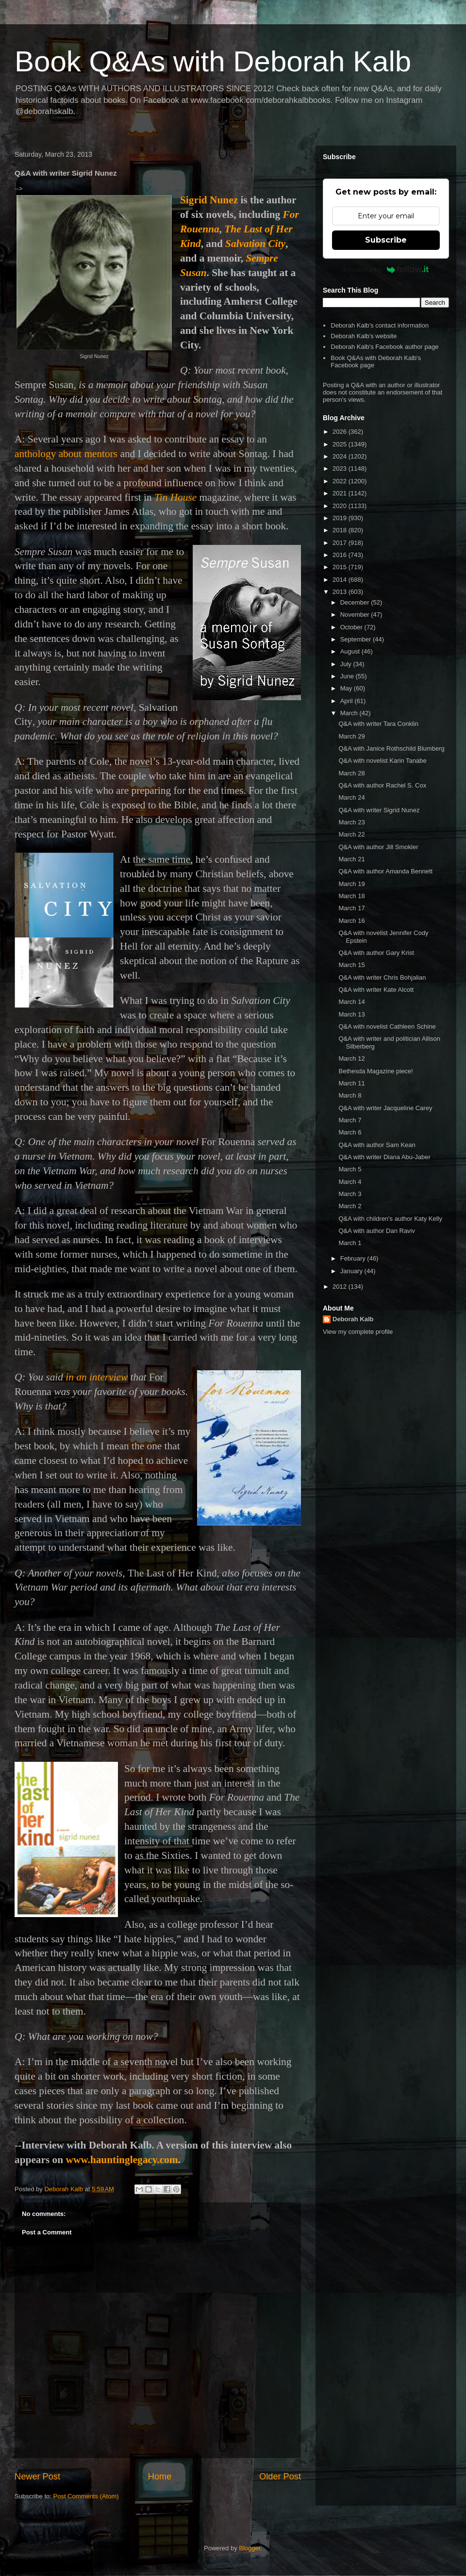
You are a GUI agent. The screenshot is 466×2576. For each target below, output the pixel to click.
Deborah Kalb (353, 1319)
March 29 (351, 736)
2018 (341, 530)
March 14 (351, 1001)
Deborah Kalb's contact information (380, 325)
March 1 (349, 1243)
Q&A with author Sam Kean (376, 1145)
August (351, 651)
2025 (341, 444)
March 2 (349, 1206)
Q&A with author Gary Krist (376, 952)
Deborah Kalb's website (364, 336)
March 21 (351, 859)
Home (160, 2476)
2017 (341, 542)
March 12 (351, 1058)
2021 (341, 493)
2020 (341, 505)
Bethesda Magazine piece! (375, 1071)
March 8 (349, 1095)
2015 (341, 567)
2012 (341, 1286)
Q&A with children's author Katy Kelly (390, 1218)
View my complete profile (358, 1331)
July (346, 664)
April (347, 701)
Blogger (249, 2548)
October (352, 627)
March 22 (351, 834)
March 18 (351, 896)
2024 (341, 456)
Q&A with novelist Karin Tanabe (382, 760)
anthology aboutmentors (66, 453)
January (352, 1271)
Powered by (386, 269)
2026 (341, 431)
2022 (341, 481)
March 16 (351, 920)
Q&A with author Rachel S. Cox (382, 785)
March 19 (351, 883)
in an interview (97, 1377)
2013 (341, 591)
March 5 (349, 1169)
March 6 (349, 1132)
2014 (341, 579)
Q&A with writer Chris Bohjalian (382, 977)
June (348, 676)
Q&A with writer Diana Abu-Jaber (384, 1157)
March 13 (351, 1014)
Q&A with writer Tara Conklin (378, 723)
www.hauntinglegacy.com (122, 2160)
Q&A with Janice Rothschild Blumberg (391, 748)
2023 (341, 468)
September (356, 639)
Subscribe (386, 240)
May (347, 688)
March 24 (351, 797)
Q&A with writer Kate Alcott (376, 989)
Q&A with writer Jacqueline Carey (385, 1108)
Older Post (280, 2476)
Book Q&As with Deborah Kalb (213, 61)
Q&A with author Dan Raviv (376, 1230)
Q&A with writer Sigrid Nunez (378, 810)
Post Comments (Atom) (86, 2496)
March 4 (349, 1181)
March (350, 713)
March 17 (351, 908)
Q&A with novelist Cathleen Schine (386, 1026)
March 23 (351, 822)
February (353, 1258)
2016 (341, 554)
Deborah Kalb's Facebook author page (384, 346)
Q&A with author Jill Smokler (378, 847)
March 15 (351, 964)
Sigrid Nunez (209, 200)
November (355, 614)
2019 (341, 518)
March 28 (351, 773)
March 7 (349, 1120)
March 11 (351, 1083)
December (355, 602)
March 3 (349, 1194)
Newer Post (37, 2476)
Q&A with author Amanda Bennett (385, 871)
